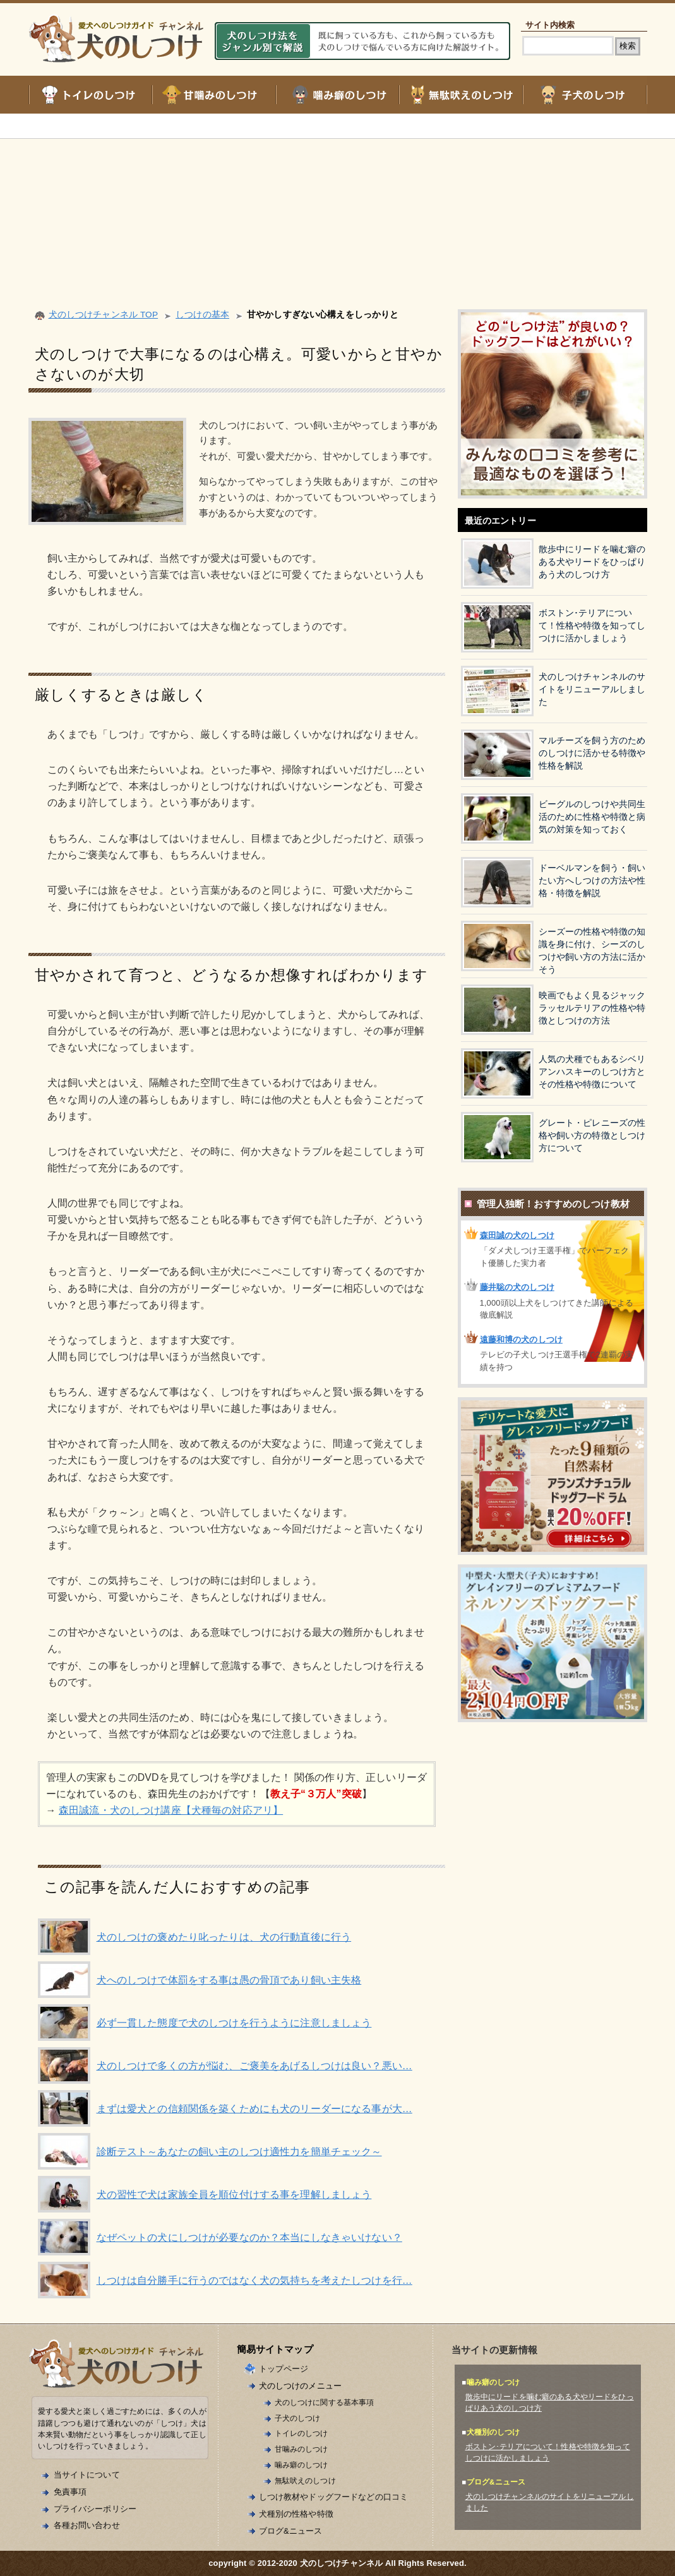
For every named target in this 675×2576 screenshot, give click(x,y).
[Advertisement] (337, 208)
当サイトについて (87, 2474)
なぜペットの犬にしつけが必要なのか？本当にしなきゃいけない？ (249, 2237)
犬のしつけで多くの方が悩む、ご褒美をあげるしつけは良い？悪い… (254, 2065)
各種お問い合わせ (87, 2525)
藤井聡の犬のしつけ (517, 1287)
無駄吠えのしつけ (305, 2480)
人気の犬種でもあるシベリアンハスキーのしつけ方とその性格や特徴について (592, 1072)
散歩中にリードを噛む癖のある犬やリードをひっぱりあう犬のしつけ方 (592, 562)
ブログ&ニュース (291, 2531)
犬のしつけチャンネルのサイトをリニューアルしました (592, 689)
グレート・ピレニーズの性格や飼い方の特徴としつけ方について (592, 1135)
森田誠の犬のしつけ (517, 1235)
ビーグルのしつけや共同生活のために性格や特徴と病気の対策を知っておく (592, 817)
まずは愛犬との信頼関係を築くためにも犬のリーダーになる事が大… (254, 2108)
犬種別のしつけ (493, 2432)
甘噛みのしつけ (301, 2449)
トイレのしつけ (301, 2433)
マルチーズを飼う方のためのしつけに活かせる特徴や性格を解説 (592, 753)
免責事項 (70, 2491)
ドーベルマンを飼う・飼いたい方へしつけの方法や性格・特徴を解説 (592, 880)
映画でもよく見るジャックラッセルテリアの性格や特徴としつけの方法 (592, 1008)
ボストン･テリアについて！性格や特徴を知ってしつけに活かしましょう (592, 625)
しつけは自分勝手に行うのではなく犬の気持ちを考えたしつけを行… (254, 2280)
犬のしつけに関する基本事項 (324, 2402)
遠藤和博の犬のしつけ (521, 1339)
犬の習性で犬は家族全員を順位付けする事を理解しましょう (234, 2194)
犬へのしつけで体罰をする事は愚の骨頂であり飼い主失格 (229, 1980)
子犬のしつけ (298, 2418)
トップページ (284, 2368)
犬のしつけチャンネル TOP (103, 314)
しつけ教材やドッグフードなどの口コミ (334, 2497)
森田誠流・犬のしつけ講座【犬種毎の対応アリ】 (171, 1810)
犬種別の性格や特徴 (296, 2514)
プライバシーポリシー (95, 2509)
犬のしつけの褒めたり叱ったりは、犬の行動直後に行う (224, 1937)
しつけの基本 (202, 314)
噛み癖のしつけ (301, 2465)
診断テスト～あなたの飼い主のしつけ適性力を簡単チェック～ (239, 2151)
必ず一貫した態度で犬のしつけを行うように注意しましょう (234, 2023)
